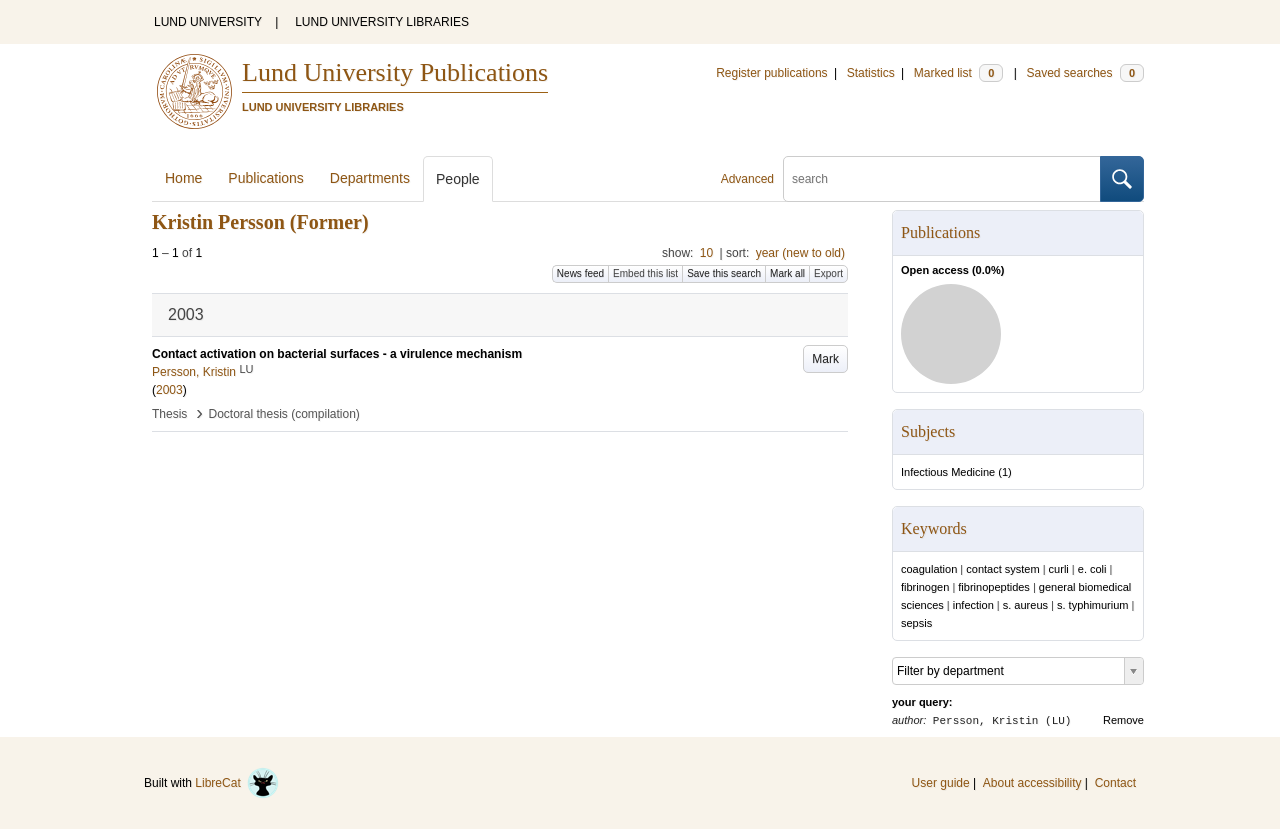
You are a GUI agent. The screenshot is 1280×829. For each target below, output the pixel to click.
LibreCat (237, 783)
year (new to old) (800, 253)
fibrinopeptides (994, 587)
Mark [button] (825, 359)
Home (183, 178)
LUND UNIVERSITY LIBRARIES (382, 22)
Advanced (747, 179)
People (458, 179)
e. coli (1092, 569)
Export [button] (828, 273)
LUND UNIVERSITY (208, 22)
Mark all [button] (787, 273)
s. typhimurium (1093, 605)
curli (1059, 569)
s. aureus (1025, 605)
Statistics (871, 73)
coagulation (929, 569)
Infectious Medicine (948, 472)
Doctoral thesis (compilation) (283, 414)
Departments (370, 178)
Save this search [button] (724, 273)
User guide (941, 783)
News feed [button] (580, 273)
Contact (1115, 783)
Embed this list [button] (645, 273)
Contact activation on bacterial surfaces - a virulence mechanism (337, 354)
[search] (942, 179)
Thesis (169, 414)
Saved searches (1085, 73)
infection (973, 605)
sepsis (916, 623)
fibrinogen (925, 587)
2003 (169, 390)
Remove (1123, 720)
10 (706, 253)
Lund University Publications (395, 72)
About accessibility (1032, 783)
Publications (266, 178)
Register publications (771, 73)
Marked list (958, 73)
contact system (1002, 569)
